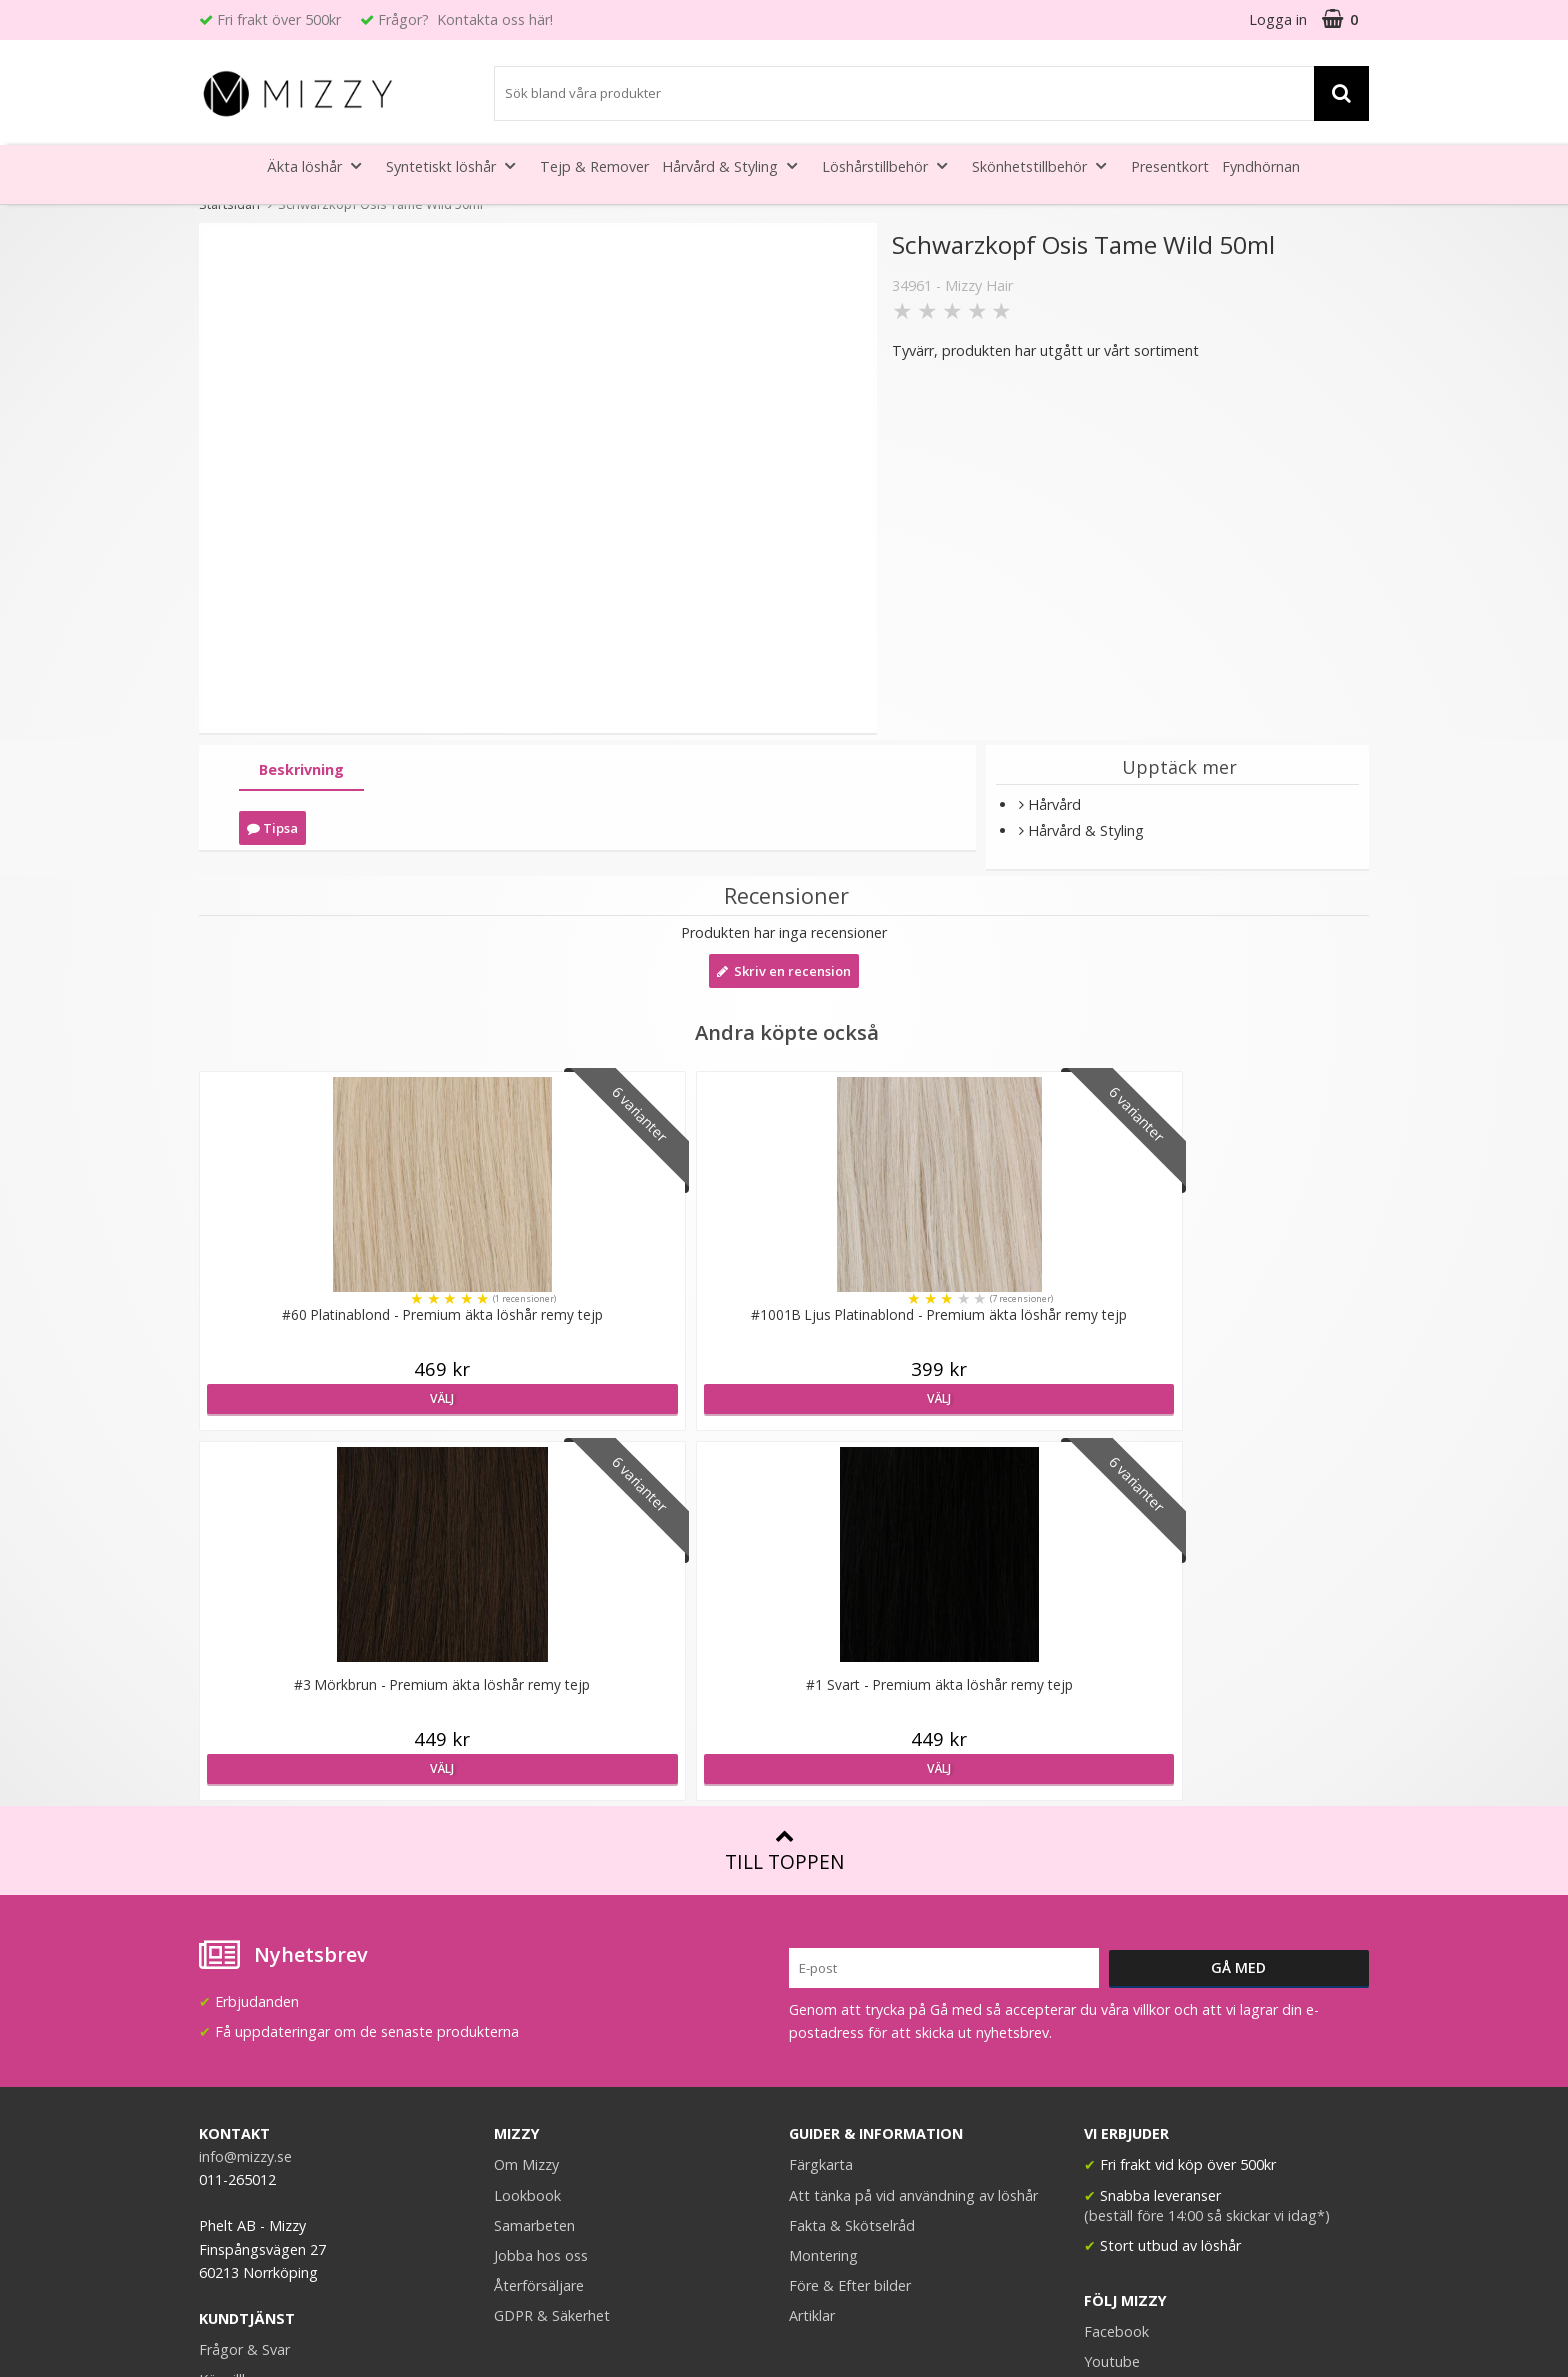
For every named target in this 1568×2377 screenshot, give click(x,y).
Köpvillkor (231, 2009)
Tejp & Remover (594, 166)
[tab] (301, 770)
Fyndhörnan (1261, 166)
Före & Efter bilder (850, 1915)
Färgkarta (821, 1794)
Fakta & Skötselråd (852, 1855)
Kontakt (225, 2069)
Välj (341, 1398)
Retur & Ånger (246, 2039)
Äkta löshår (320, 165)
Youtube (1112, 1991)
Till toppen (784, 1480)
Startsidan (229, 204)
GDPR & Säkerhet (552, 1945)
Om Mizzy (526, 1794)
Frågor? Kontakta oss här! (465, 19)
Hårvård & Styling (735, 165)
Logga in (1278, 19)
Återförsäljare (539, 1915)
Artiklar (812, 1945)
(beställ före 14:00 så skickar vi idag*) (1207, 1845)
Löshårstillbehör (890, 165)
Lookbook (527, 1825)
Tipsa (272, 828)
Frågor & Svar (244, 1979)
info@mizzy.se (245, 1786)
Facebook (1116, 1961)
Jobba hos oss (541, 1885)
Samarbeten (534, 1855)
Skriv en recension (784, 971)
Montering (823, 1885)
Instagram (1118, 2021)
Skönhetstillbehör (1045, 165)
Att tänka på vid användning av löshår (913, 1825)
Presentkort (1170, 166)
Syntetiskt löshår (456, 165)
